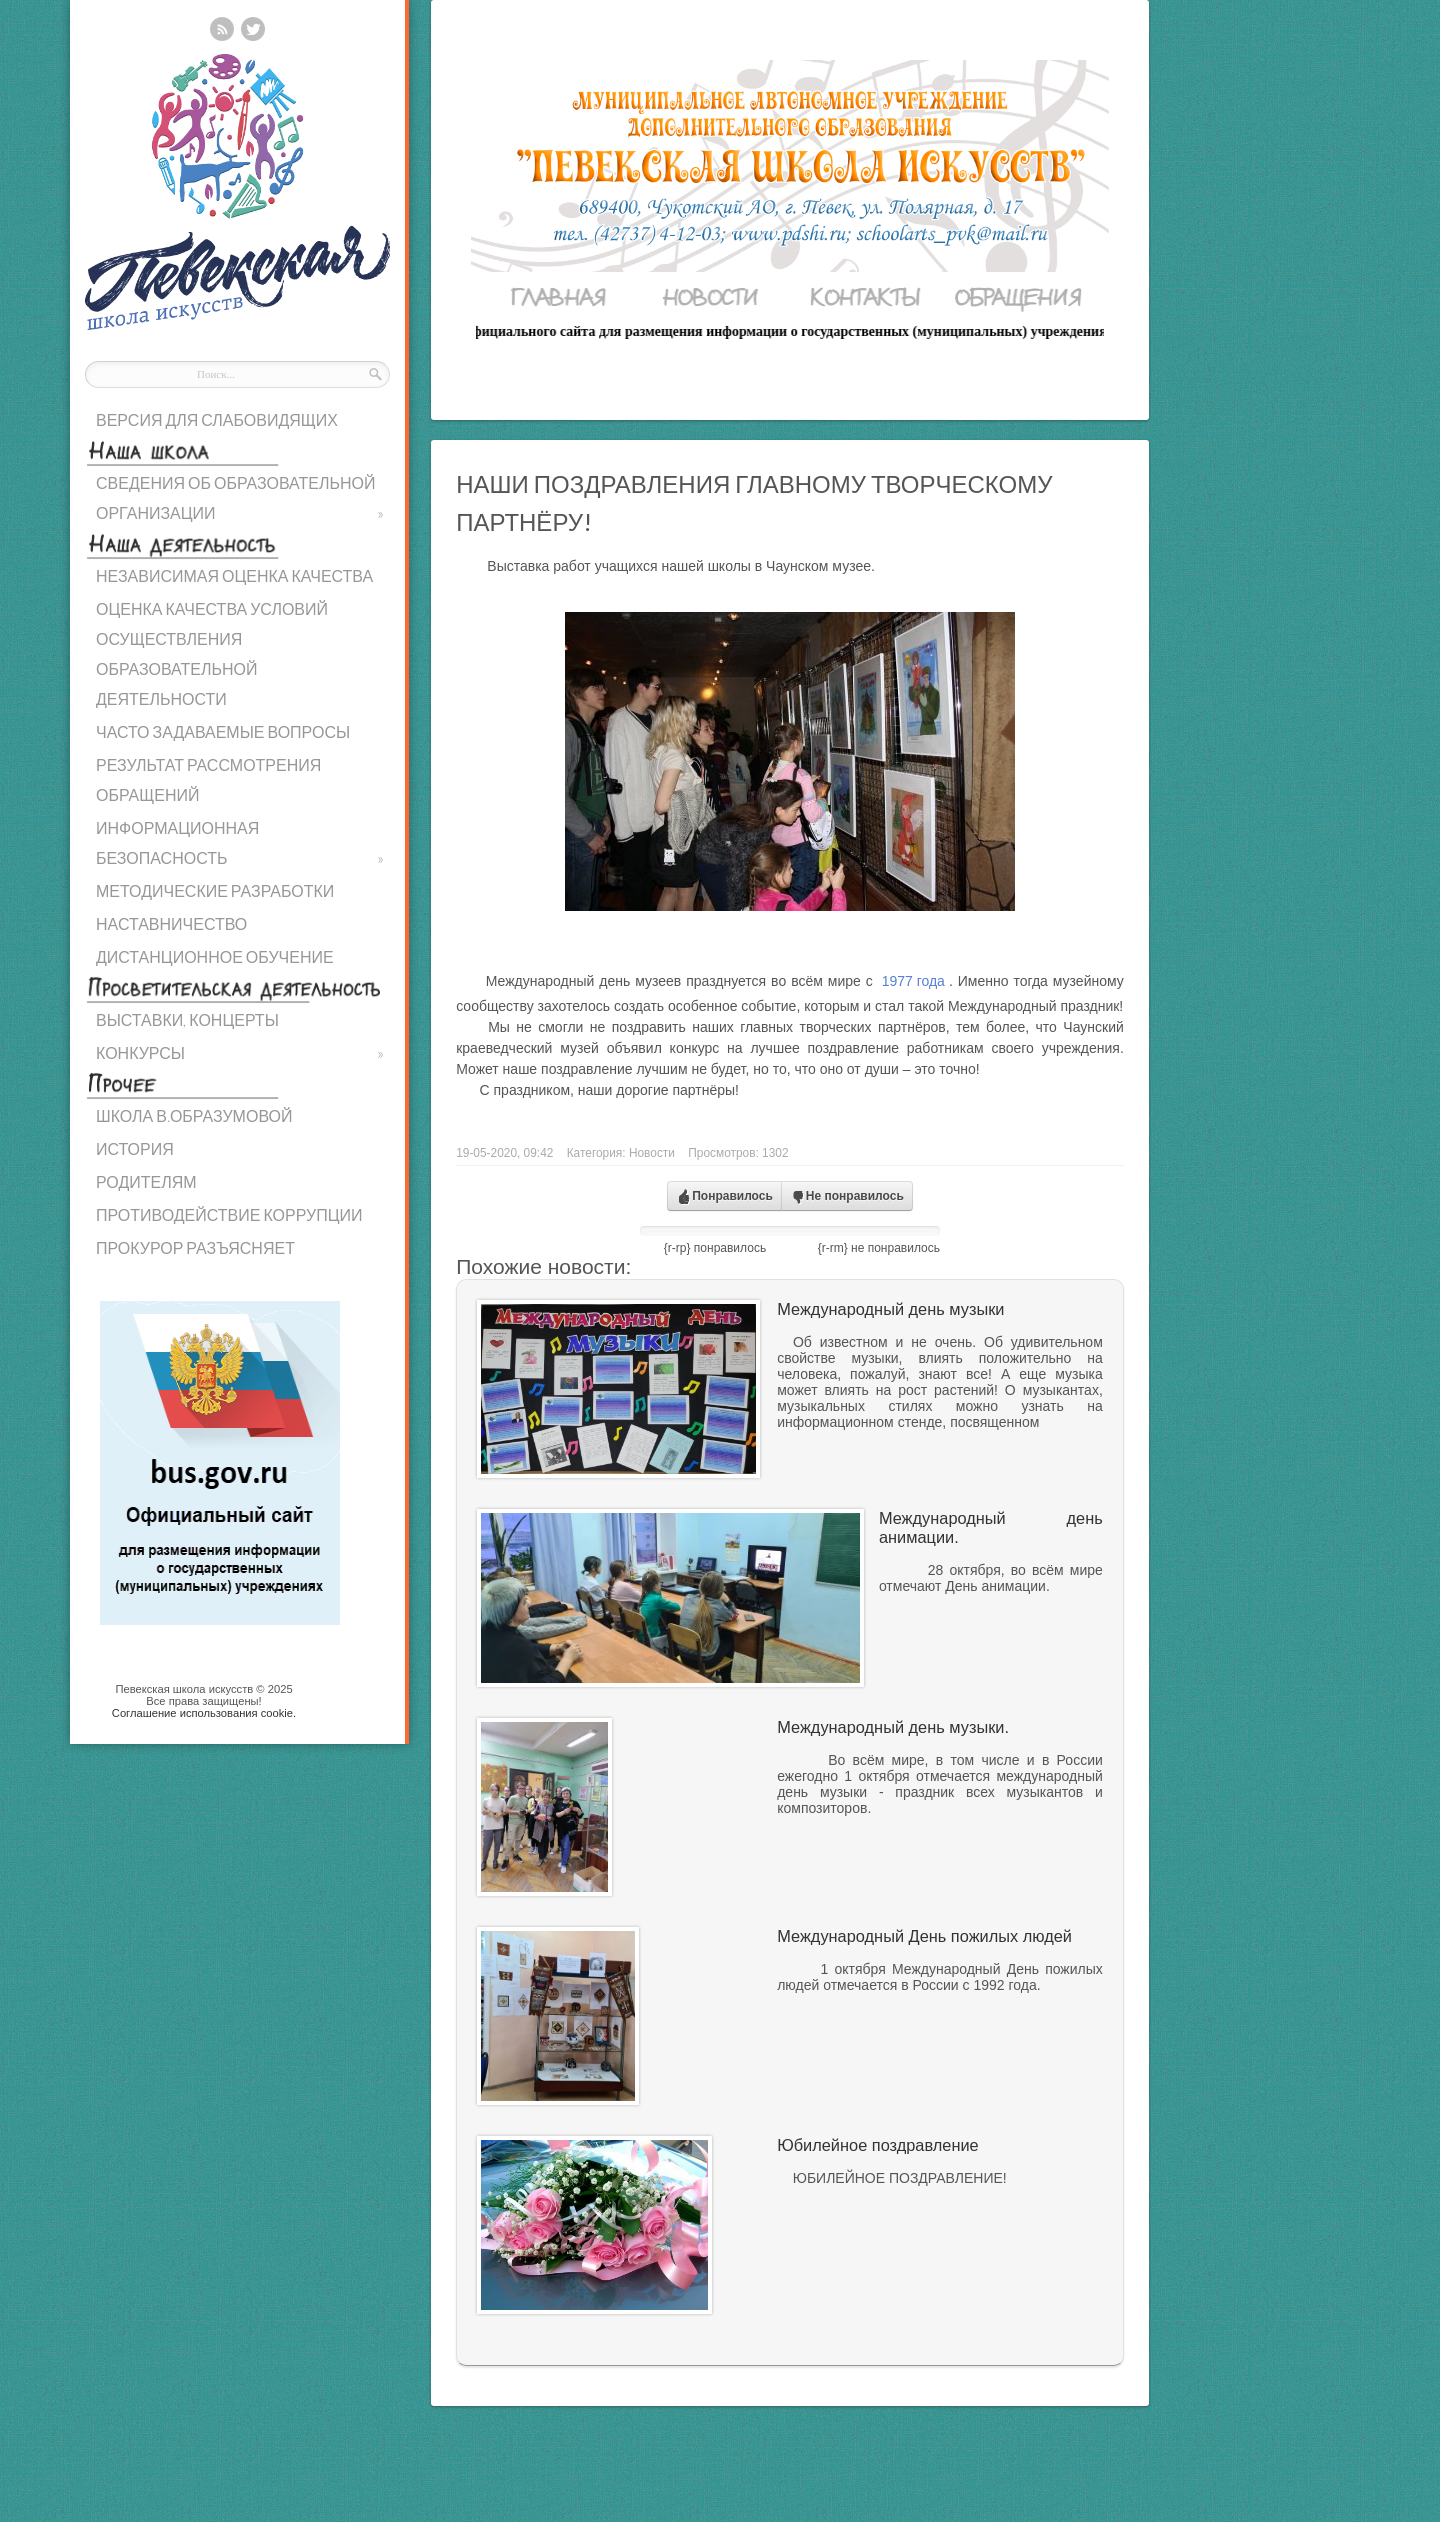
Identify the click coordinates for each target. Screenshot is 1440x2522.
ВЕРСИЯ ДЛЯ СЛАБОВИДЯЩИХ (217, 419)
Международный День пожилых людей (924, 1936)
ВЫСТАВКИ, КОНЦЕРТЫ (187, 1019)
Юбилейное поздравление (877, 2145)
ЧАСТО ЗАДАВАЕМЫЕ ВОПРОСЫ (223, 731)
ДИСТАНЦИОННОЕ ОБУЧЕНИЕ (215, 956)
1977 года (913, 981)
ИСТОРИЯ (135, 1148)
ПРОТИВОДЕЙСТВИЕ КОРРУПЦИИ (229, 1214)
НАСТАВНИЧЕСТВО (171, 923)
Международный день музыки (890, 1309)
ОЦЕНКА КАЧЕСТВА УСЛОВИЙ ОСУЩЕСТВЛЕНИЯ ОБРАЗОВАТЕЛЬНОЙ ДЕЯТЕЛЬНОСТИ (212, 653)
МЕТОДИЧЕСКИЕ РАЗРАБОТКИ (215, 890)
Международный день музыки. (893, 1727)
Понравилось (724, 1197)
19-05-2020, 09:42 (504, 1153)
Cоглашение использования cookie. (204, 1713)
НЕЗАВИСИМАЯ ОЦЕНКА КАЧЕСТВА (234, 575)
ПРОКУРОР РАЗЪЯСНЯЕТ (195, 1247)
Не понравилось (847, 1197)
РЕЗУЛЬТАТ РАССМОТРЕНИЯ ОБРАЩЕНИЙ (208, 779)
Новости (652, 1153)
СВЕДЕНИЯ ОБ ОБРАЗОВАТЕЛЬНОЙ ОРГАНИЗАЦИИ (240, 500)
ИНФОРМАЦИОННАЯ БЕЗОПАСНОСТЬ (240, 845)
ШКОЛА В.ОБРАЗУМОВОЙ (194, 1115)
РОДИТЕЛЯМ (146, 1181)
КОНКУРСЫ (240, 1053)
